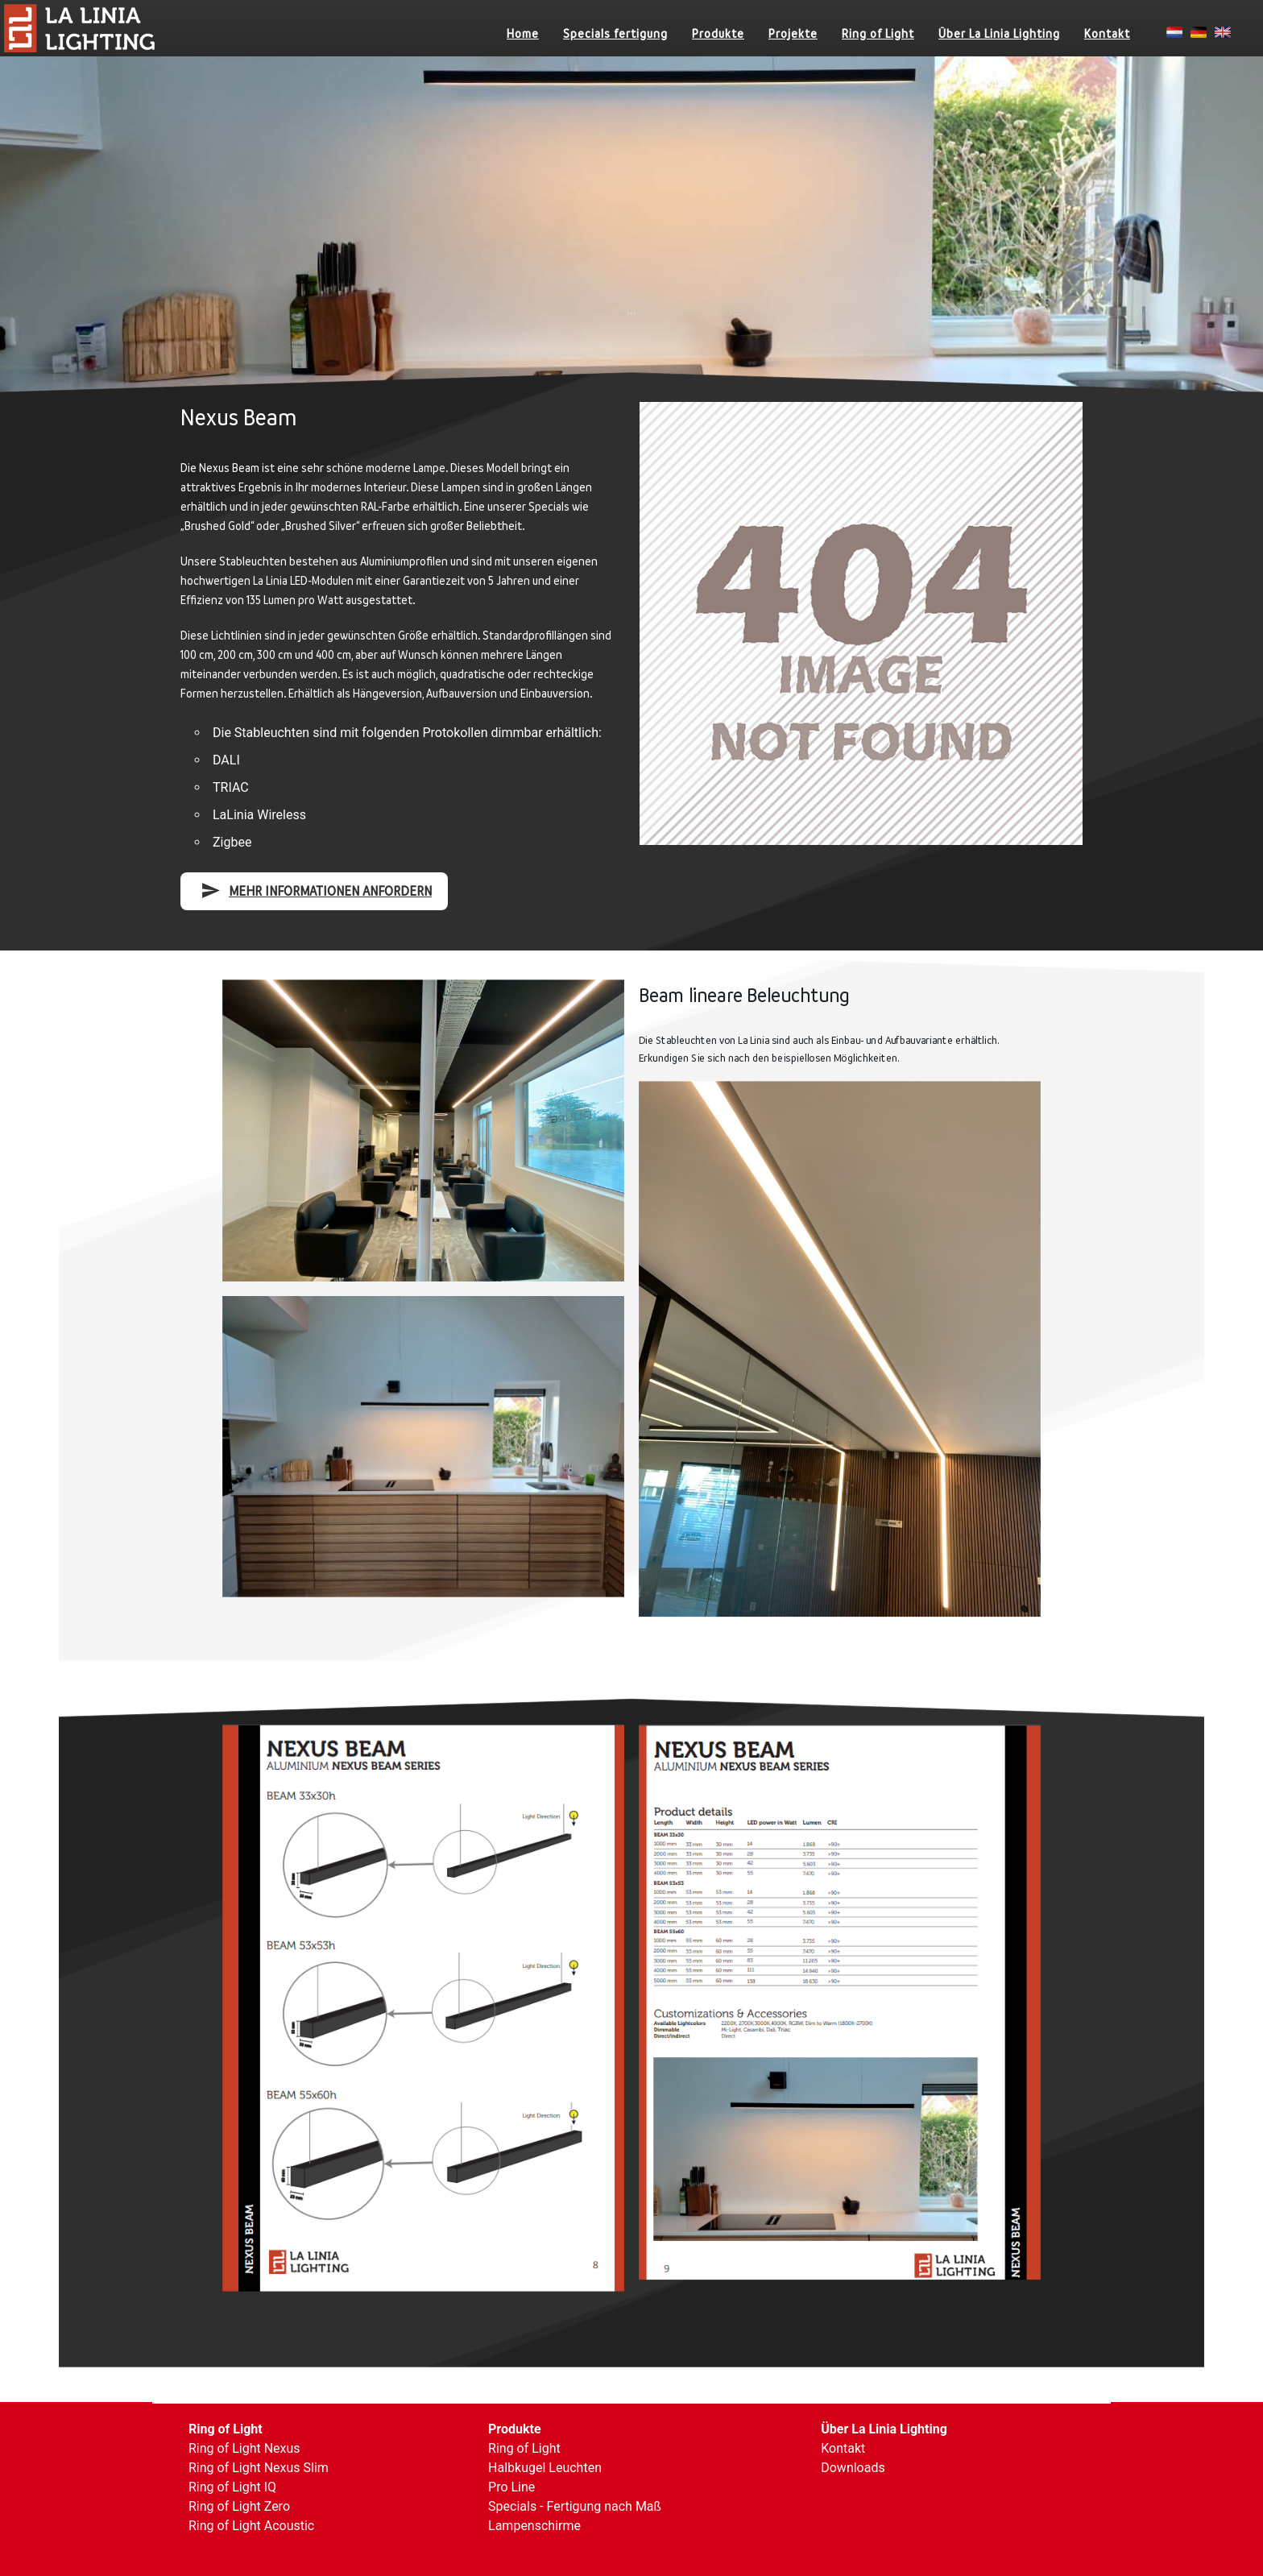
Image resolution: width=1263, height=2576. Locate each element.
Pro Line (511, 2487)
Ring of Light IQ (232, 2487)
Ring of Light (878, 33)
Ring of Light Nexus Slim (258, 2467)
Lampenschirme (534, 2525)
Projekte (793, 33)
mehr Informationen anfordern (316, 890)
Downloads (852, 2467)
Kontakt (1107, 33)
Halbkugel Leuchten (545, 2467)
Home (523, 33)
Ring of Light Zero (239, 2506)
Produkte (718, 33)
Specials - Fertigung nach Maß (574, 2506)
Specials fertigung (615, 33)
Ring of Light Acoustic (251, 2525)
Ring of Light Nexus (244, 2448)
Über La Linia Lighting (999, 33)
